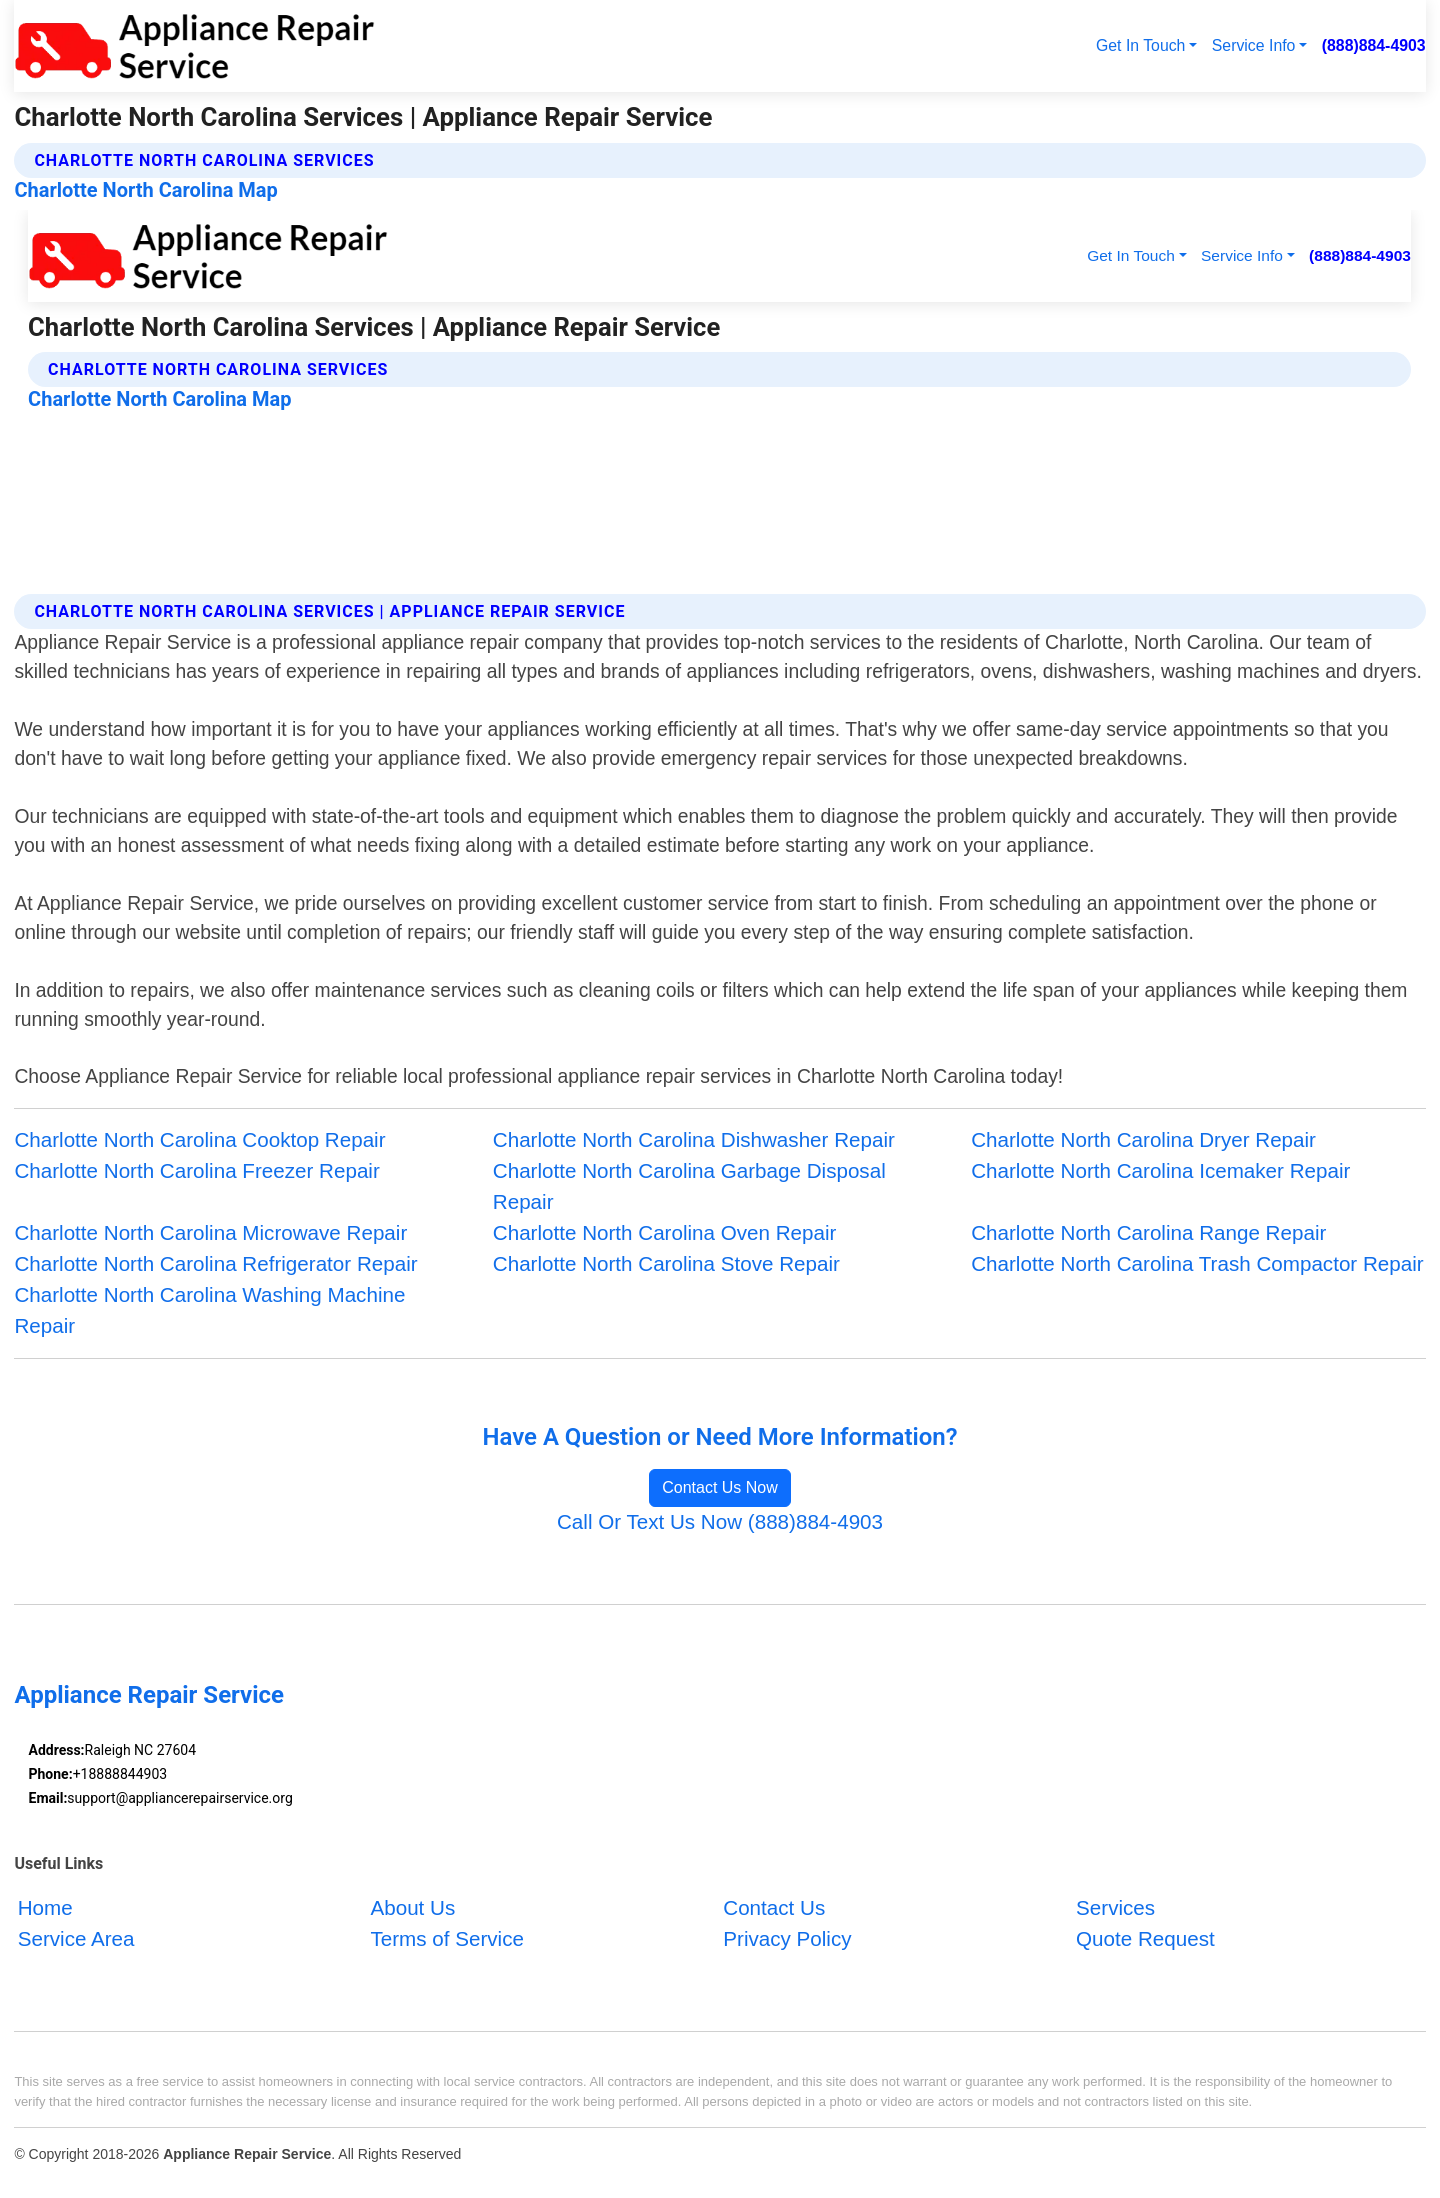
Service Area (76, 1938)
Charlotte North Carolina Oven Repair (665, 1232)
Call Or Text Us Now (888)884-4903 (720, 1521)
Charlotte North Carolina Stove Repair (666, 1263)
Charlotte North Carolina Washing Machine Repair (209, 1310)
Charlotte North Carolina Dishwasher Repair (694, 1139)
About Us (412, 1907)
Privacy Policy (787, 1938)
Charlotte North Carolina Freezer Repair (196, 1170)
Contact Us (774, 1907)
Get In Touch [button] (1140, 45)
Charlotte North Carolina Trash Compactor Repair (1197, 1263)
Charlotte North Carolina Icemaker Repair (1160, 1170)
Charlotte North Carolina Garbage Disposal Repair (689, 1186)
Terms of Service (446, 1938)
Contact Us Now (720, 1487)
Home (45, 1907)
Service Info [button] (1254, 45)
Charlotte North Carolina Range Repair (1148, 1232)
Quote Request (1145, 1938)
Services (1115, 1907)
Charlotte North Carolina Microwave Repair (210, 1232)
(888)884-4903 (1374, 45)
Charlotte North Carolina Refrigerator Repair (215, 1263)
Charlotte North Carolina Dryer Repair (1143, 1139)
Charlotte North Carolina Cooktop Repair (199, 1139)
